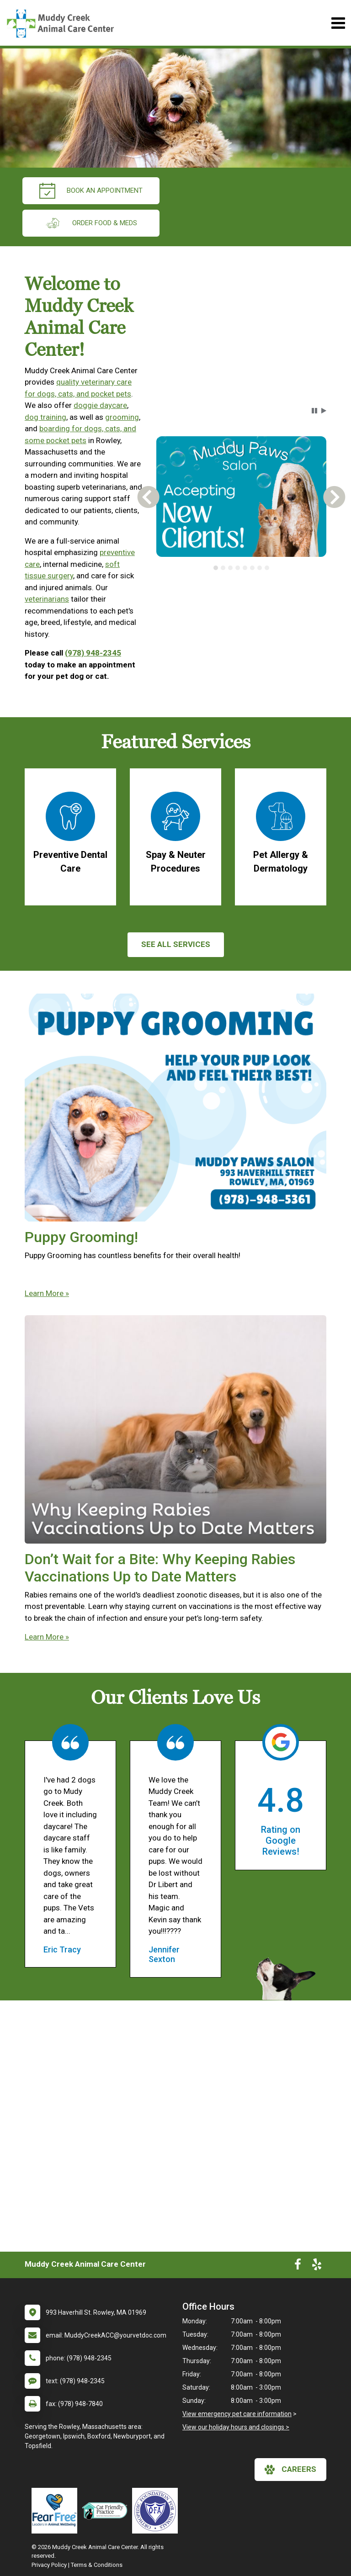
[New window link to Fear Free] (57, 2511)
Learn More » (47, 1293)
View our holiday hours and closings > (235, 2427)
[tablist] (241, 568)
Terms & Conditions (96, 2564)
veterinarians (47, 598)
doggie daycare (100, 405)
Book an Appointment (91, 191)
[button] (314, 410)
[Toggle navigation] (338, 23)
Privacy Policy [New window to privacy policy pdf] (49, 2564)
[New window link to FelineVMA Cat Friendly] (107, 2511)
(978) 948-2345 (93, 652)
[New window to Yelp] (316, 2266)
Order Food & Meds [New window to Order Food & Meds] (91, 223)
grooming (122, 417)
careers (290, 2470)
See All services (175, 944)
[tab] (215, 568)
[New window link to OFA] (157, 2511)
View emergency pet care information (237, 2413)
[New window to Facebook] (298, 2266)
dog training (45, 417)
